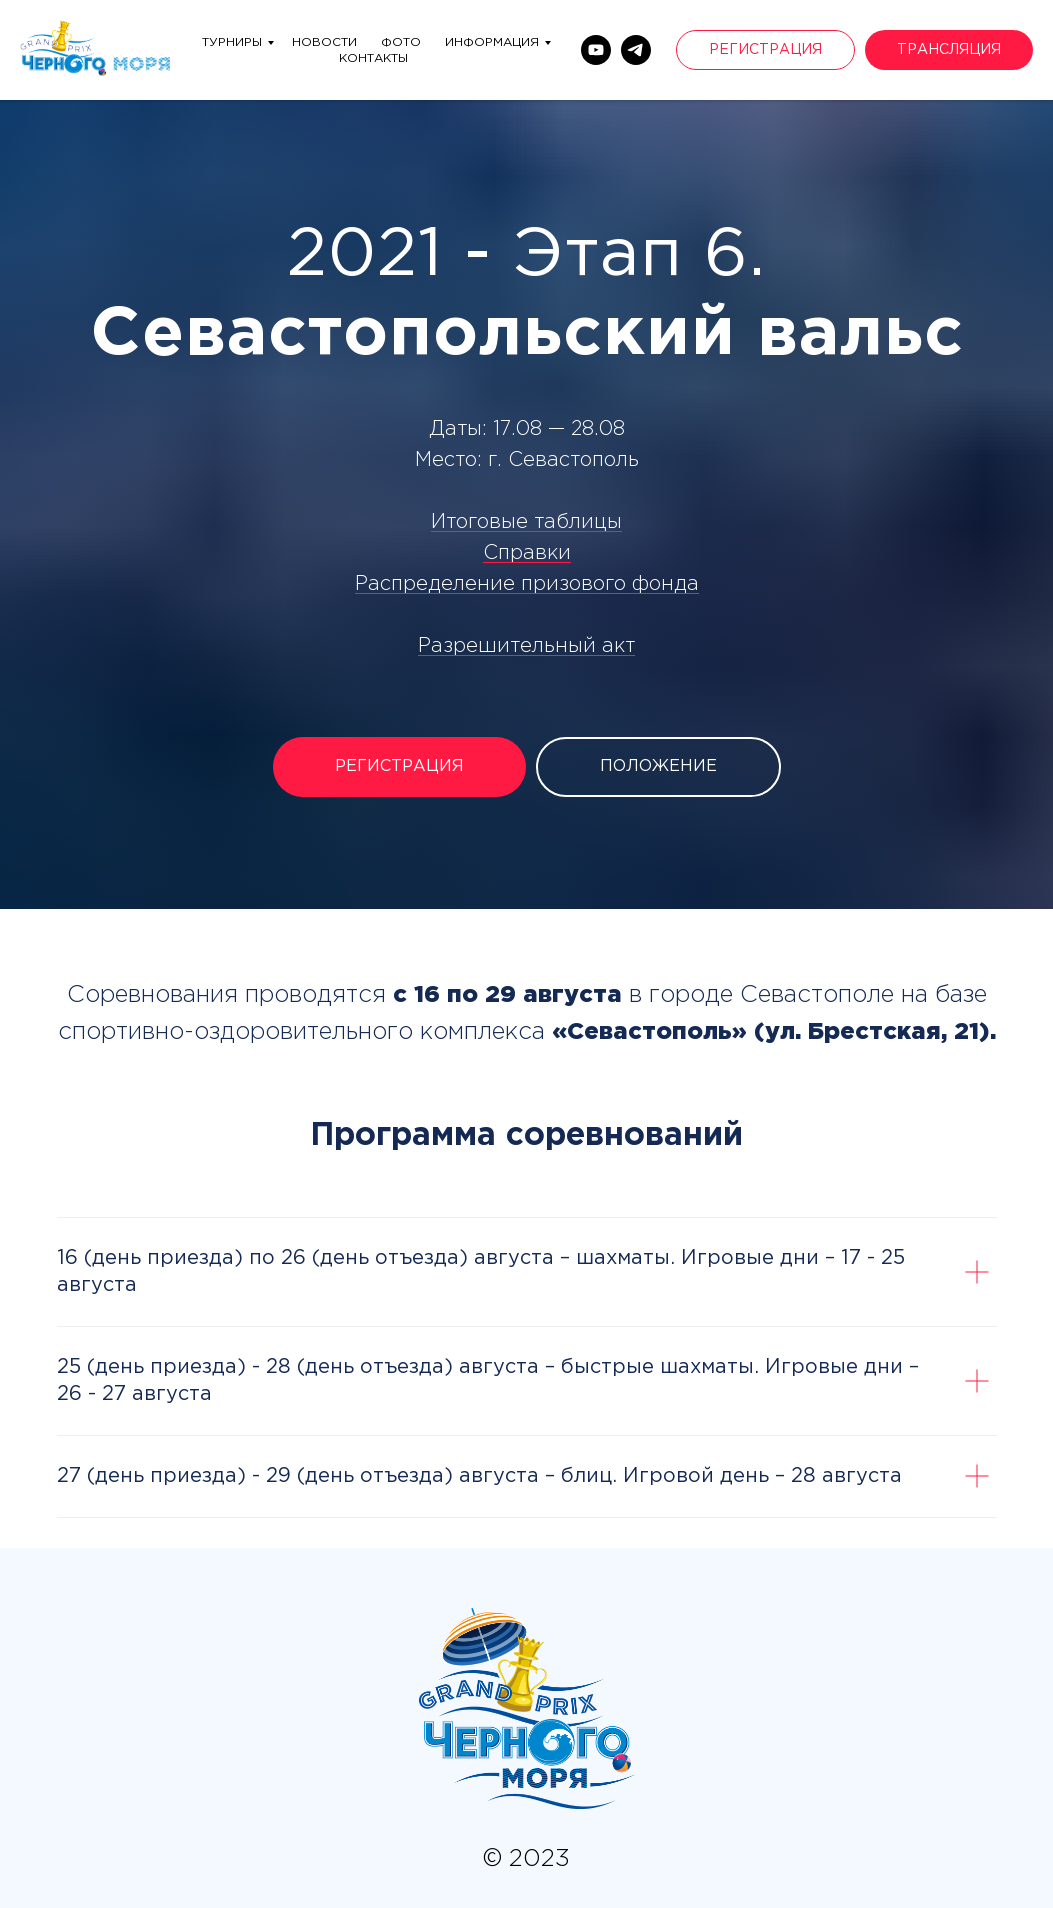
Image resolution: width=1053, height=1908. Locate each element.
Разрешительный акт (526, 646)
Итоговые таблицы (526, 522)
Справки (527, 553)
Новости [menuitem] (324, 42)
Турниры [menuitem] (232, 42)
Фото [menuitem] (401, 42)
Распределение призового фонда (527, 584)
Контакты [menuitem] (373, 58)
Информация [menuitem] (492, 42)
